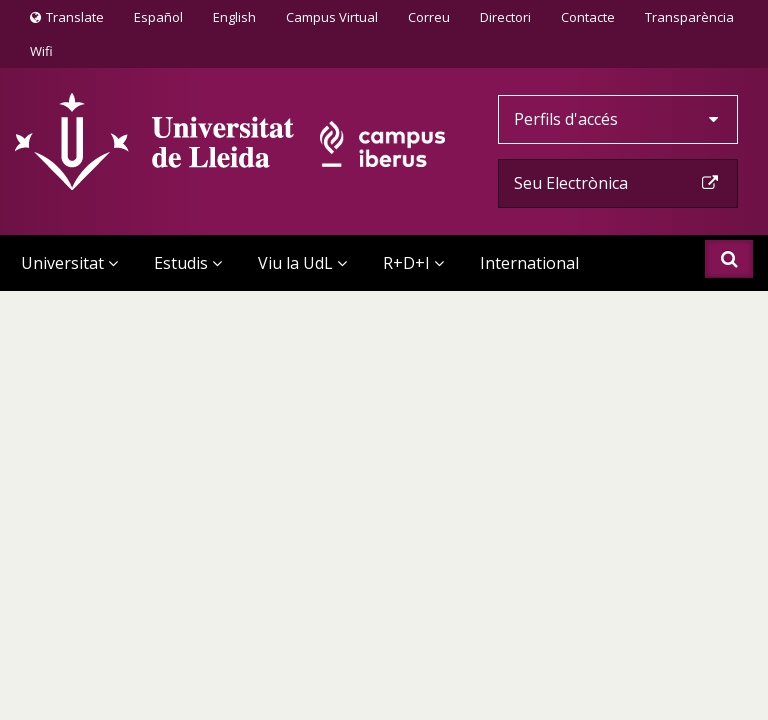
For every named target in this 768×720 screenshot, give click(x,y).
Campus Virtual (332, 17)
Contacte (587, 16)
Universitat (69, 263)
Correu (429, 17)
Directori (505, 17)
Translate (67, 21)
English (234, 17)
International (529, 263)
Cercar (729, 259)
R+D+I (413, 263)
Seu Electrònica (618, 183)
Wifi (41, 51)
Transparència (689, 17)
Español (158, 17)
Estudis (188, 263)
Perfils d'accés (618, 119)
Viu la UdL (302, 263)
